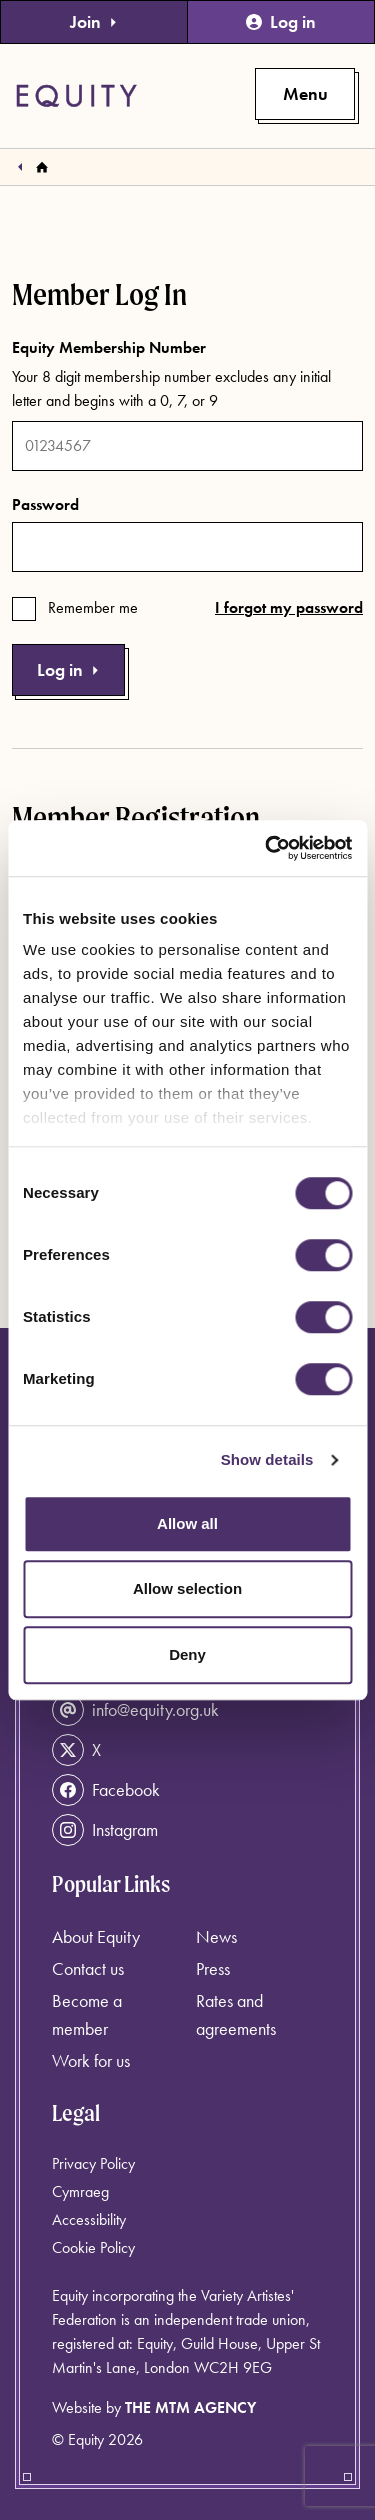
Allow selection (187, 1588)
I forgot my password (289, 607)
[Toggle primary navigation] (305, 94)
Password (45, 504)
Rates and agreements (236, 2014)
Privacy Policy (93, 2163)
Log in (281, 21)
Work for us (91, 2060)
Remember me (93, 607)
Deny (187, 1654)
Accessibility (89, 2219)
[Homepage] (42, 167)
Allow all (187, 1523)
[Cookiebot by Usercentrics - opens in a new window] (267, 848)
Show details (267, 1459)
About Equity (96, 1936)
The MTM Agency (190, 2407)
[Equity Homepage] (76, 96)
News (216, 1936)
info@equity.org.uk (135, 1710)
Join (94, 21)
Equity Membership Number (109, 347)
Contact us (88, 1968)
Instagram (105, 1830)
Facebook (106, 1790)
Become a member (87, 2014)
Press (213, 1968)
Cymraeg (80, 2191)
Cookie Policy (93, 2247)
